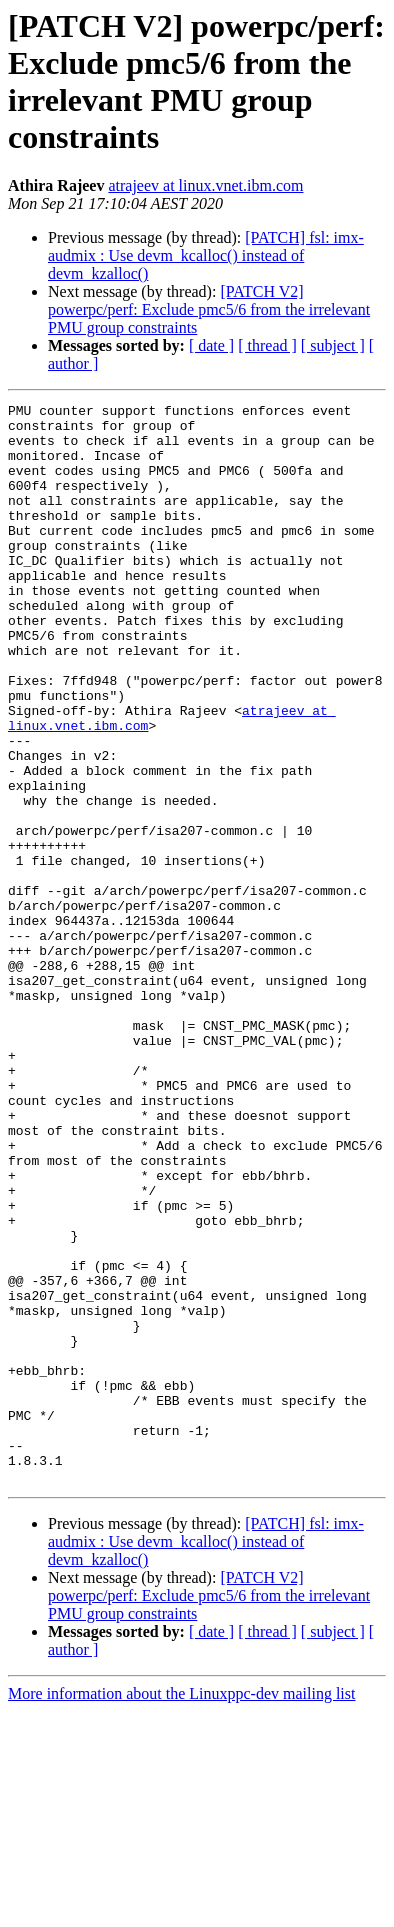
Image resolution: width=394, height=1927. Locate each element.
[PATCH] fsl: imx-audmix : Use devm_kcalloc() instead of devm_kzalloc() (206, 255)
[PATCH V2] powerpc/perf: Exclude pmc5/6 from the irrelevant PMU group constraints (209, 309)
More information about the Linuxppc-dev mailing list (181, 1909)
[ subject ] (333, 345)
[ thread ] (267, 345)
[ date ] (211, 345)
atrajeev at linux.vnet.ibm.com (205, 185)
